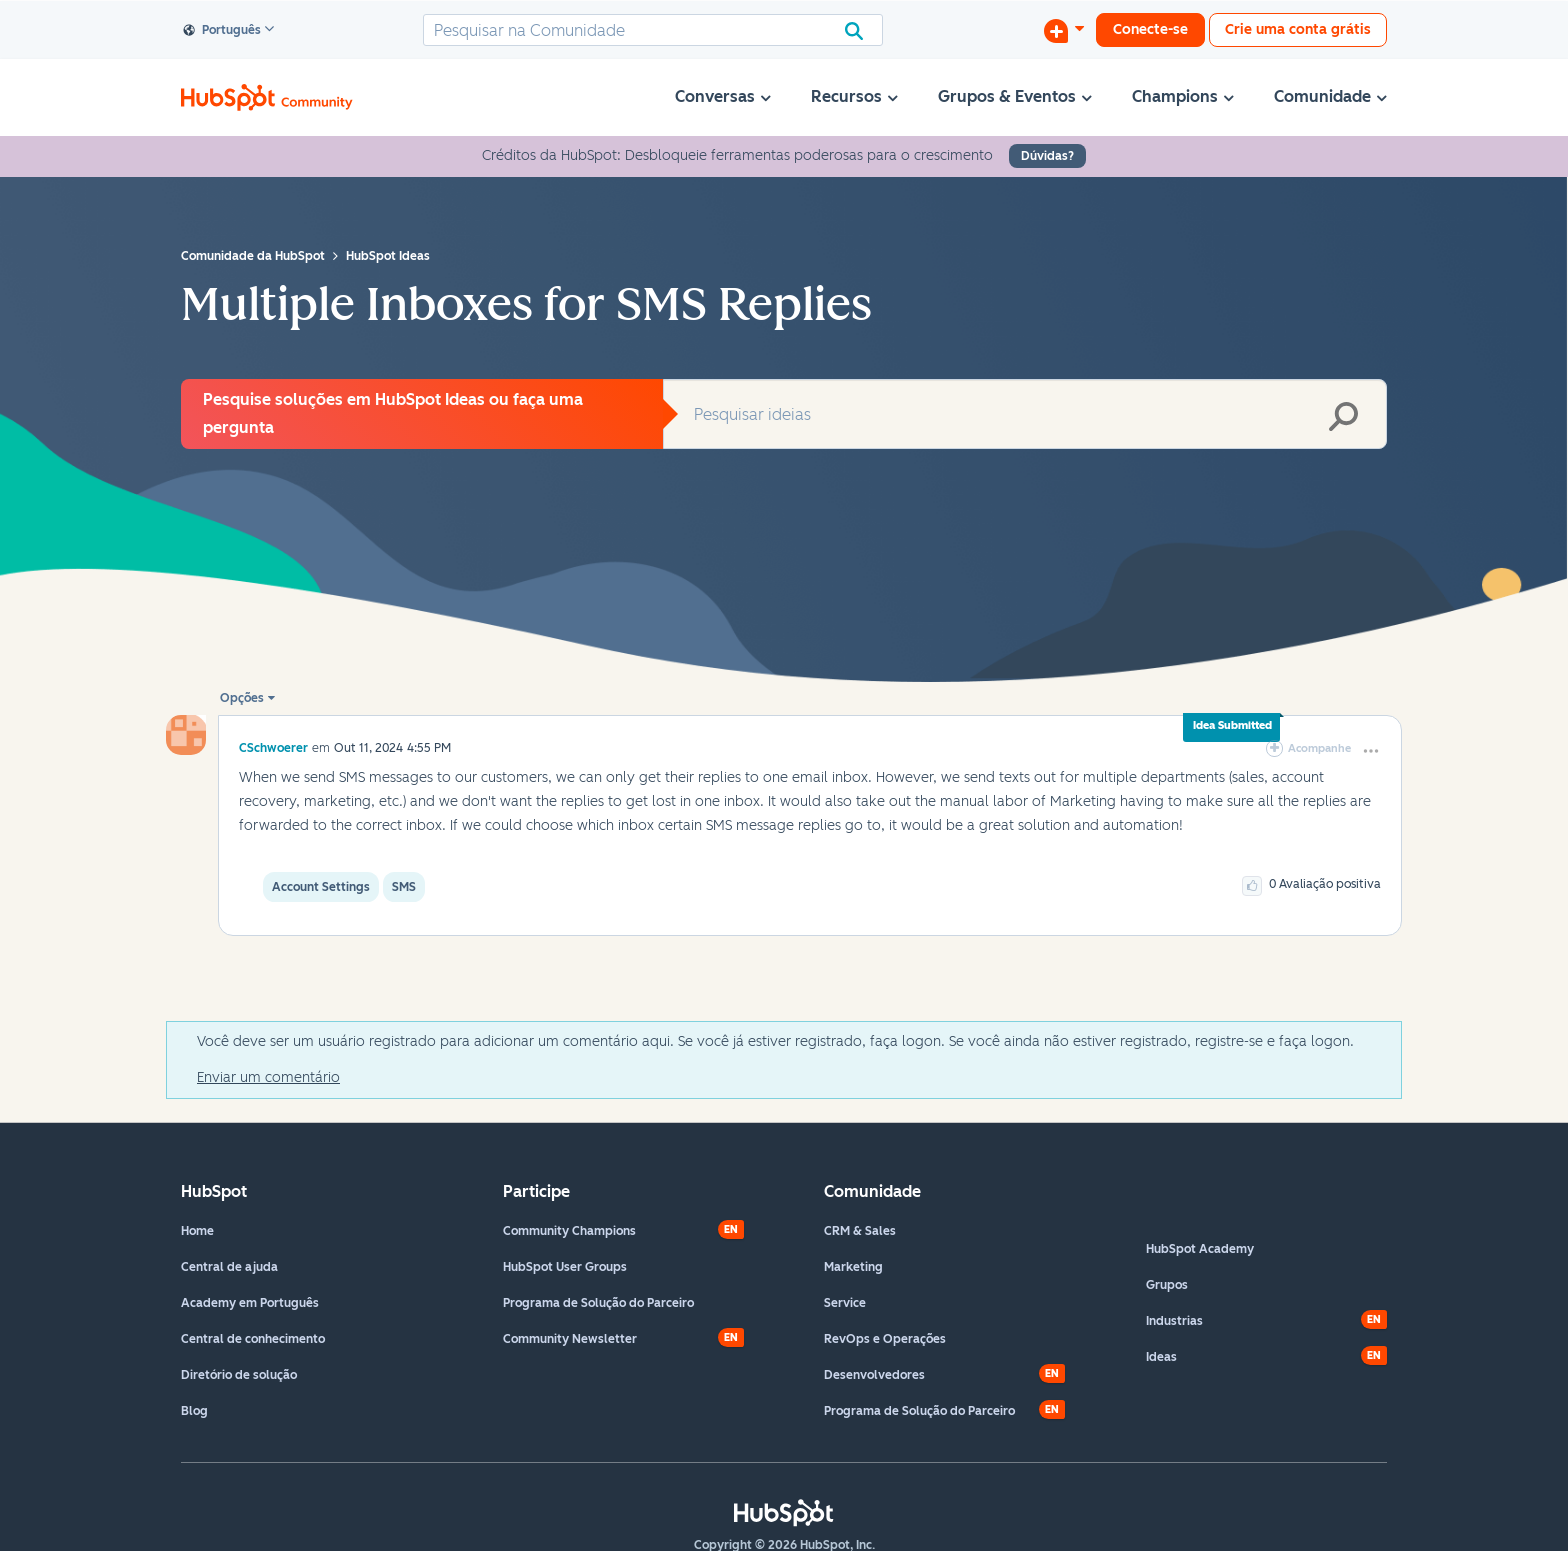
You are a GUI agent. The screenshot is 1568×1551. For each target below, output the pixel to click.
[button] (1371, 751)
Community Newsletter (570, 1339)
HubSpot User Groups (565, 1267)
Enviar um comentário (268, 1077)
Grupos (1167, 1285)
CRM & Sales (860, 1231)
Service (845, 1303)
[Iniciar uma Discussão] (1064, 30)
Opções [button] (242, 698)
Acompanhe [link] (1319, 748)
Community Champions (569, 1231)
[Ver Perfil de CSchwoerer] (273, 747)
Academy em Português (250, 1303)
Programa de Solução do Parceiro (598, 1303)
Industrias (1174, 1321)
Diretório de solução (239, 1375)
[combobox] (653, 30)
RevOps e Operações (885, 1339)
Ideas (1161, 1357)
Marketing (853, 1267)
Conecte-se (1150, 29)
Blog (194, 1411)
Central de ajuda (229, 1267)
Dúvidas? (1047, 156)
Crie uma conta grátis (1298, 29)
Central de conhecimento (253, 1339)
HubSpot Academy (1200, 1249)
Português (222, 31)
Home (197, 1231)
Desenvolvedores (874, 1375)
